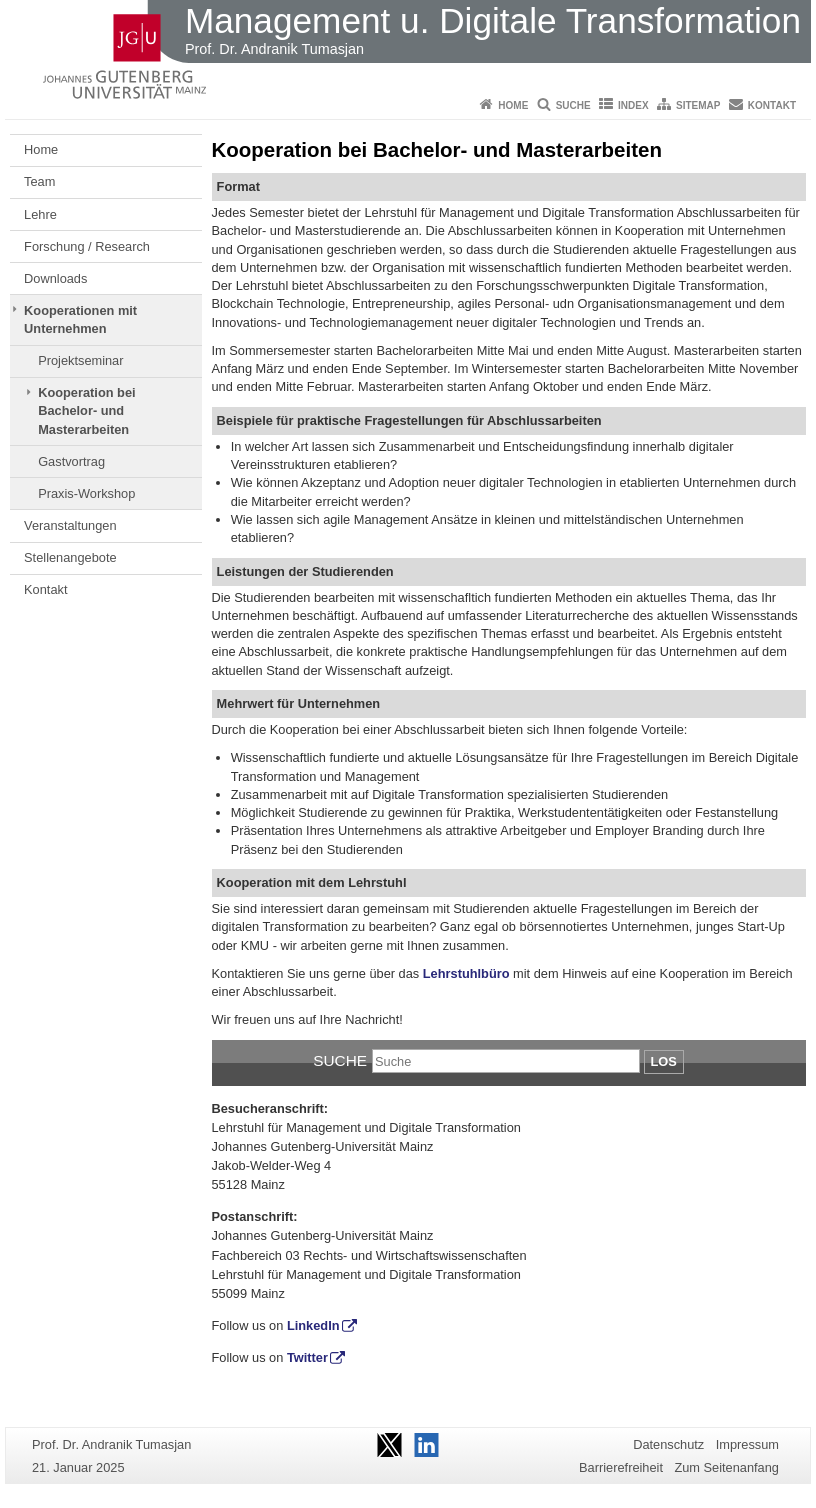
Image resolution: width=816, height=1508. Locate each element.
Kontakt (772, 105)
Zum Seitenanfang (726, 1467)
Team (39, 181)
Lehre (40, 214)
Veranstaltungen (70, 525)
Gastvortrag (71, 461)
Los (664, 1061)
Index (633, 105)
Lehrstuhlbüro (466, 973)
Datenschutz (668, 1444)
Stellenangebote (70, 557)
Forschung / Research (87, 246)
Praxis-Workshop (86, 493)
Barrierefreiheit (621, 1467)
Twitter (307, 1357)
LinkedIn (313, 1325)
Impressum (747, 1444)
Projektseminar (80, 360)
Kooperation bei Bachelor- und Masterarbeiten (86, 411)
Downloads (55, 278)
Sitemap (698, 105)
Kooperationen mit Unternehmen (80, 319)
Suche (573, 105)
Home (513, 105)
